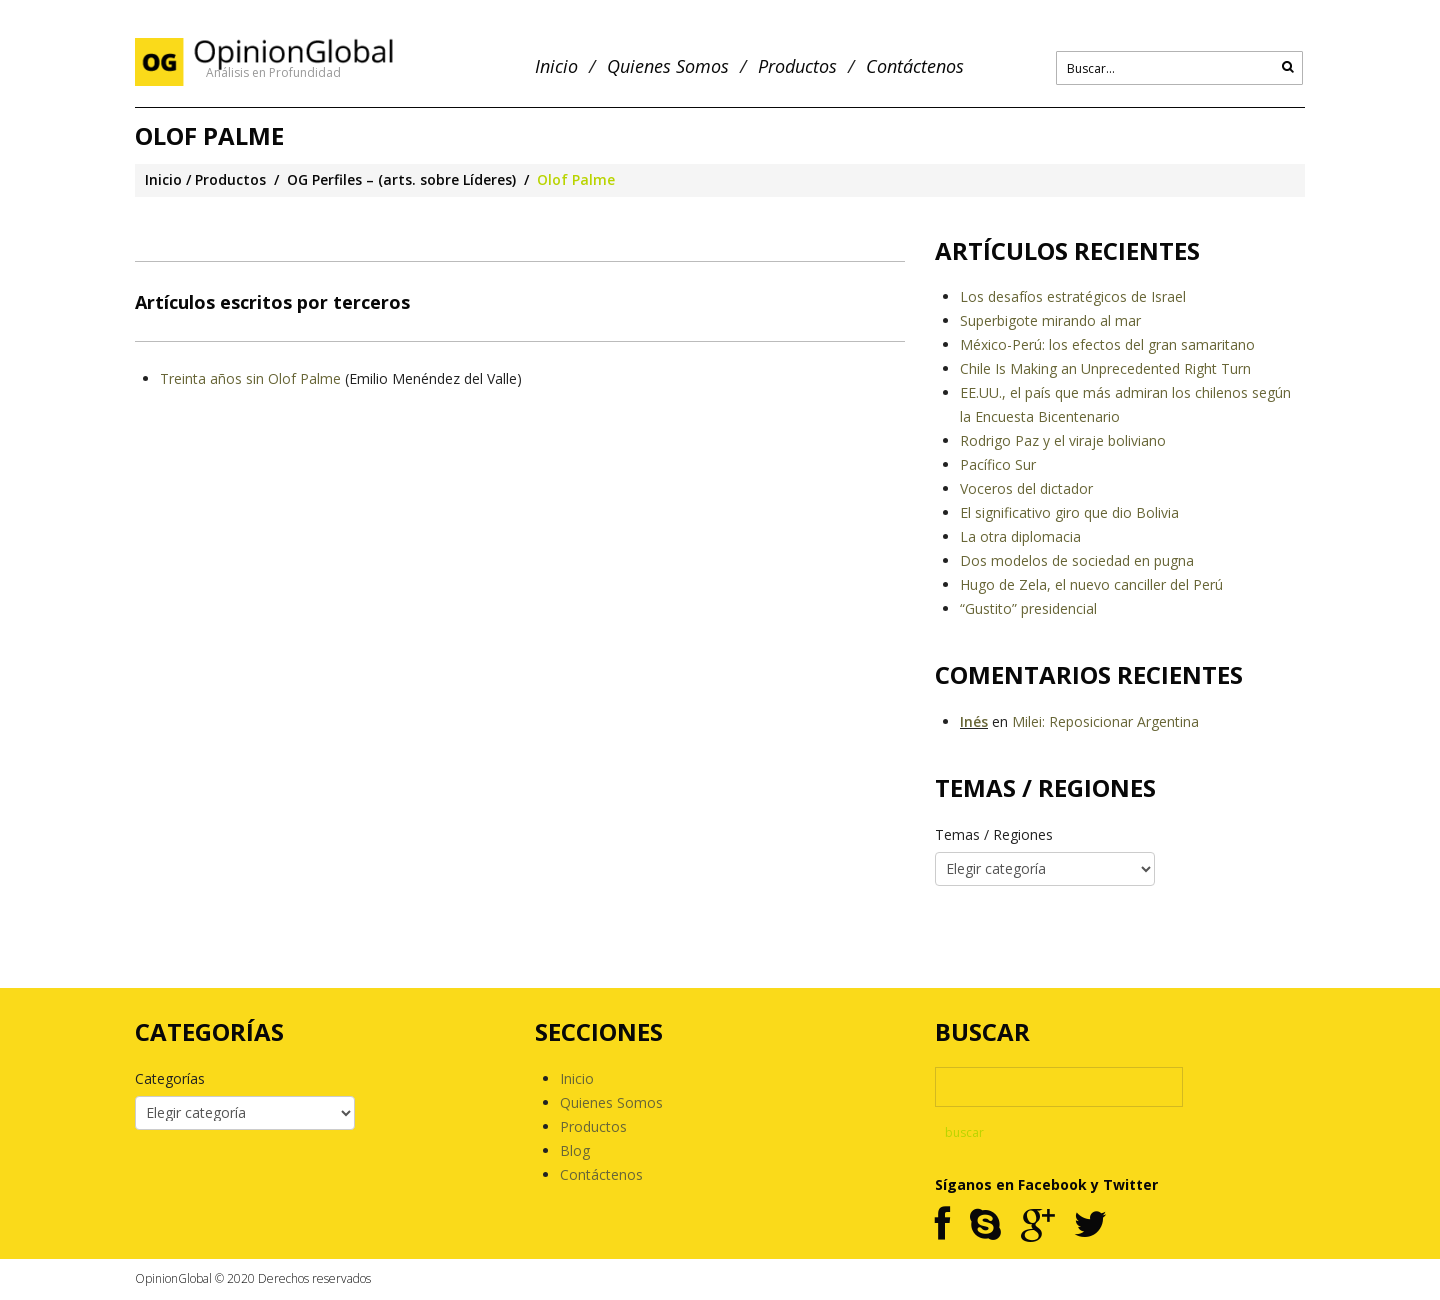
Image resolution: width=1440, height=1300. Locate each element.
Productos (797, 66)
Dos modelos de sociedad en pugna (1077, 560)
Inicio (556, 66)
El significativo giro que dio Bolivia (1069, 512)
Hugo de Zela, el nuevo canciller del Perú (1091, 584)
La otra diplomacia (1020, 536)
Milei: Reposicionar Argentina (1105, 721)
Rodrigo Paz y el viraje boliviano (1063, 440)
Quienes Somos (668, 66)
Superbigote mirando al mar (1050, 320)
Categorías (170, 1078)
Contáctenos (915, 66)
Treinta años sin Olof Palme (250, 378)
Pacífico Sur (998, 464)
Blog (575, 1150)
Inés (974, 721)
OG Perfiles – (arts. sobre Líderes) (401, 179)
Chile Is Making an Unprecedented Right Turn (1105, 368)
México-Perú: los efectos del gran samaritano (1107, 344)
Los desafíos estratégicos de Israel (1073, 296)
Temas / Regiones (994, 834)
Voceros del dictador (1026, 488)
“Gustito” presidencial (1028, 608)
